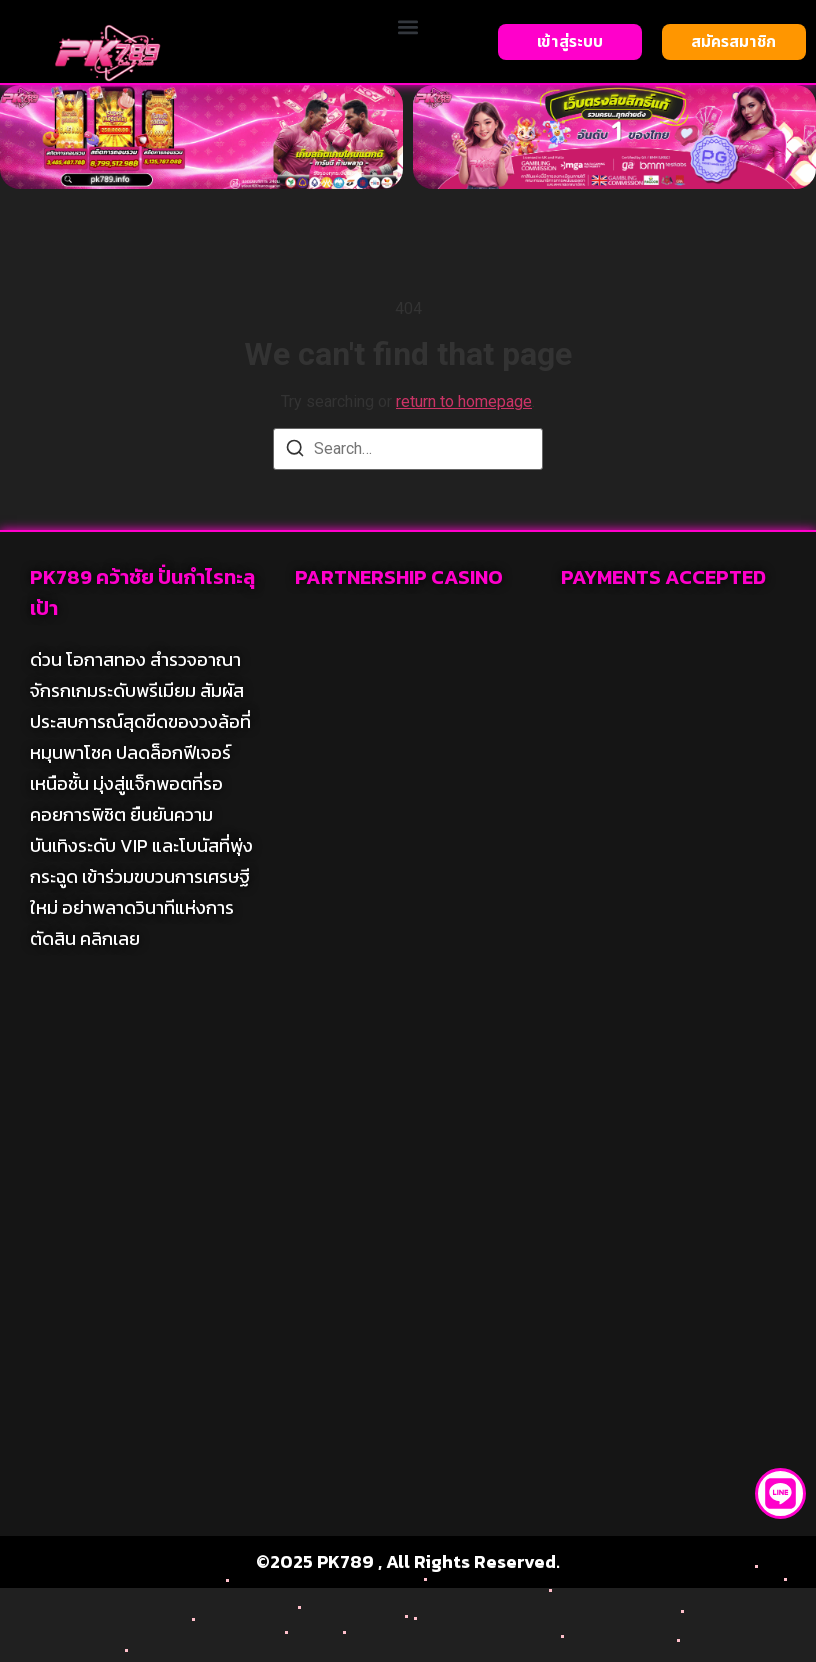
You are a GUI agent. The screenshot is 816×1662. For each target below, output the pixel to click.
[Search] (295, 451)
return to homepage (464, 401)
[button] (407, 26)
